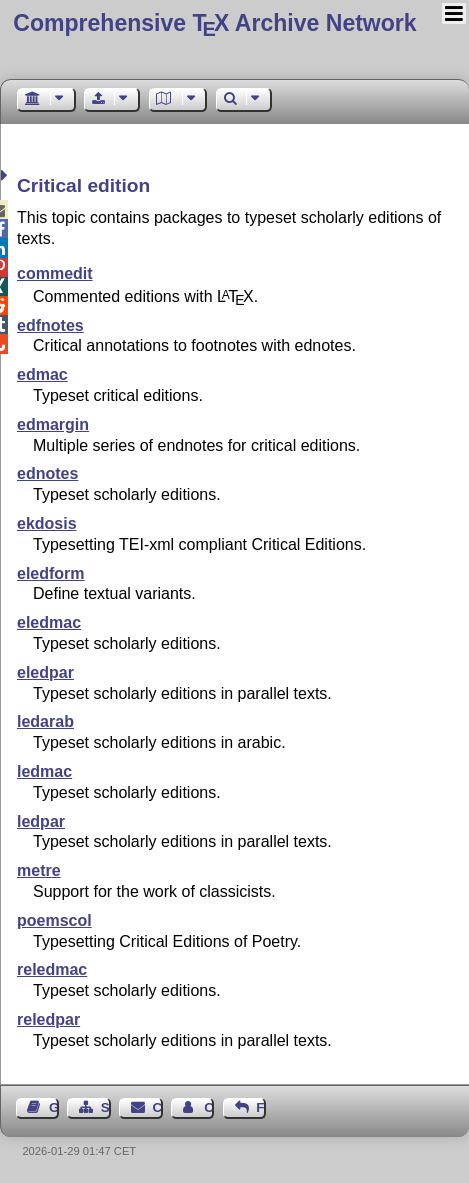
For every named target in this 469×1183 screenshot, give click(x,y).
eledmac (49, 622)
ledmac (44, 771)
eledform (51, 573)
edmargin (53, 424)
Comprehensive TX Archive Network (214, 23)
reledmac (52, 969)
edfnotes (50, 325)
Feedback (261, 1107)
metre (39, 870)
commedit (55, 273)
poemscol (54, 920)
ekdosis (47, 523)
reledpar (48, 1019)
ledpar (41, 821)
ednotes (47, 473)
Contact (158, 1107)
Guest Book (54, 1107)
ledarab (45, 721)
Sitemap (106, 1107)
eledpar (45, 672)
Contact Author (209, 1107)
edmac (42, 374)
